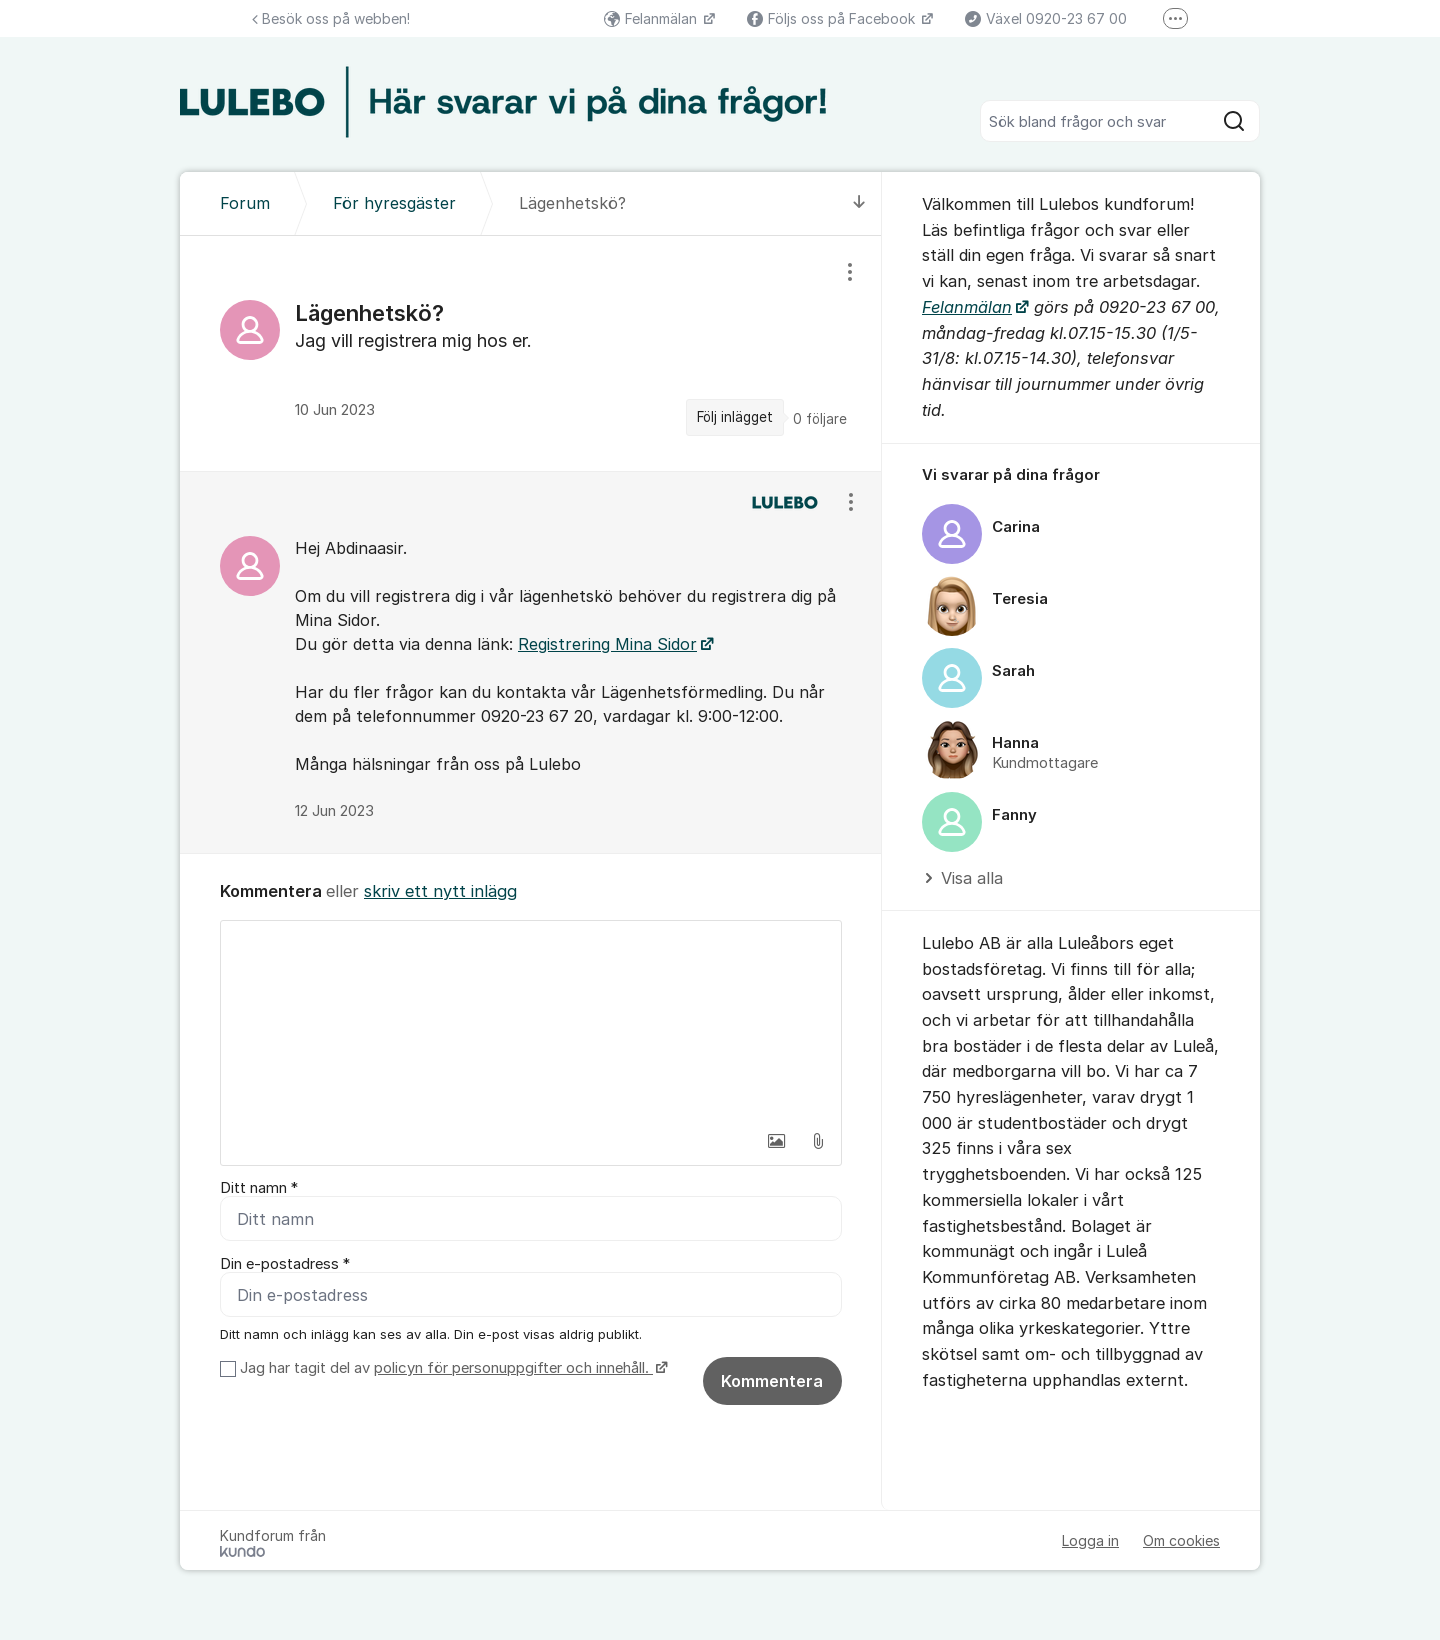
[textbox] (531, 1021)
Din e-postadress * (285, 1264)
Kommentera (772, 1381)
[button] (776, 1141)
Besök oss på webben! (331, 18)
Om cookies (1181, 1540)
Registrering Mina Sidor (607, 644)
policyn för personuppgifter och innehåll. (513, 1368)
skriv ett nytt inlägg (440, 891)
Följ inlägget (735, 417)
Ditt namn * (259, 1188)
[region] (531, 353)
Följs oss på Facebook (833, 18)
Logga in (1090, 1540)
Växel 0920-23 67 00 (1046, 18)
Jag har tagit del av (451, 1368)
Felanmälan (652, 18)
